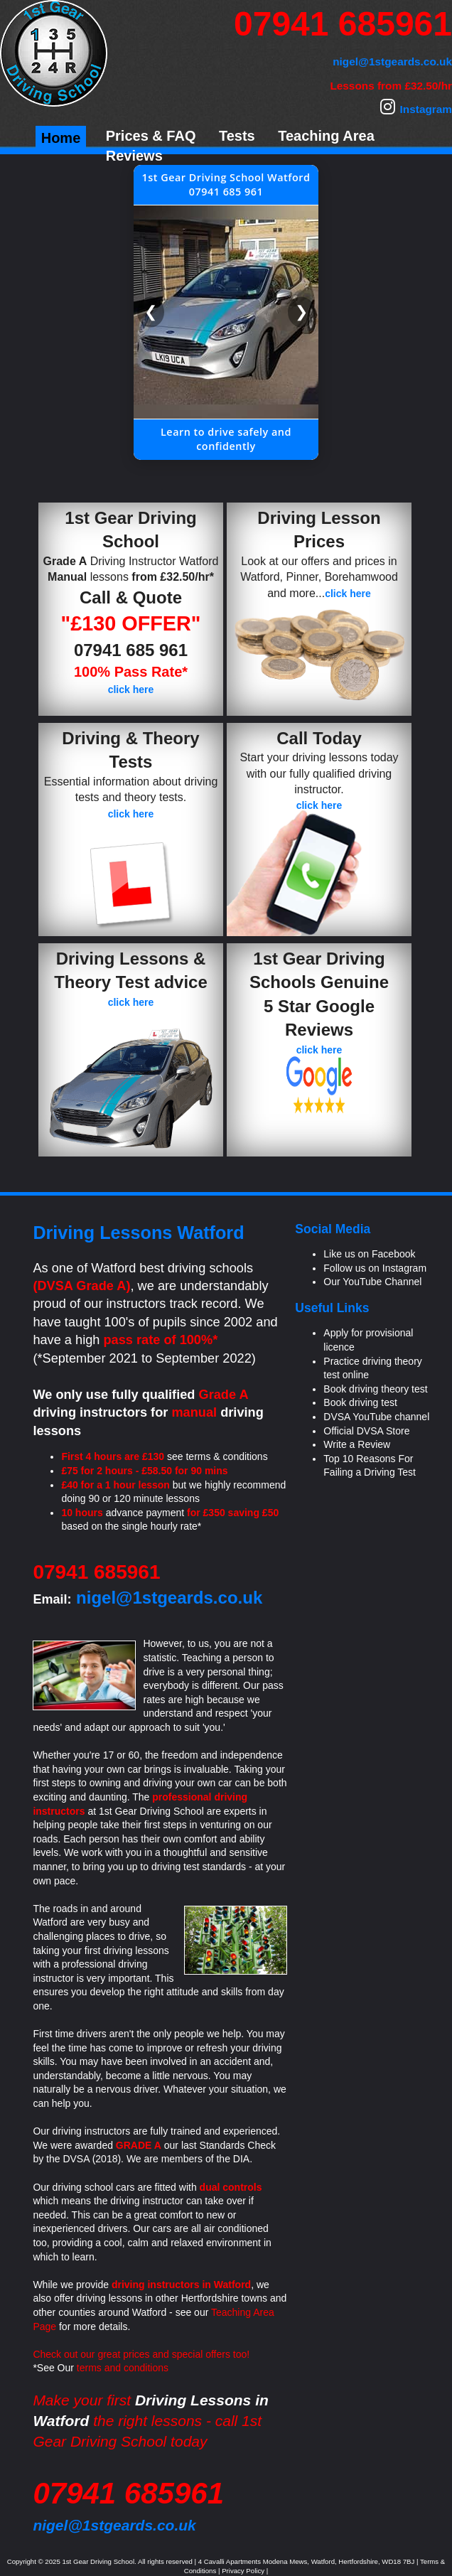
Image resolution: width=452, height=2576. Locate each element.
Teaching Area (326, 136)
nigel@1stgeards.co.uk (114, 2525)
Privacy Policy (243, 2571)
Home (61, 138)
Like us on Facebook (369, 1254)
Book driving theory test (375, 1389)
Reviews (134, 155)
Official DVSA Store (366, 1431)
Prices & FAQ (151, 136)
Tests (237, 136)
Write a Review (356, 1444)
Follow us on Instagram (374, 1268)
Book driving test (360, 1402)
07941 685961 (343, 24)
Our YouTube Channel (372, 1281)
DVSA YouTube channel (376, 1416)
